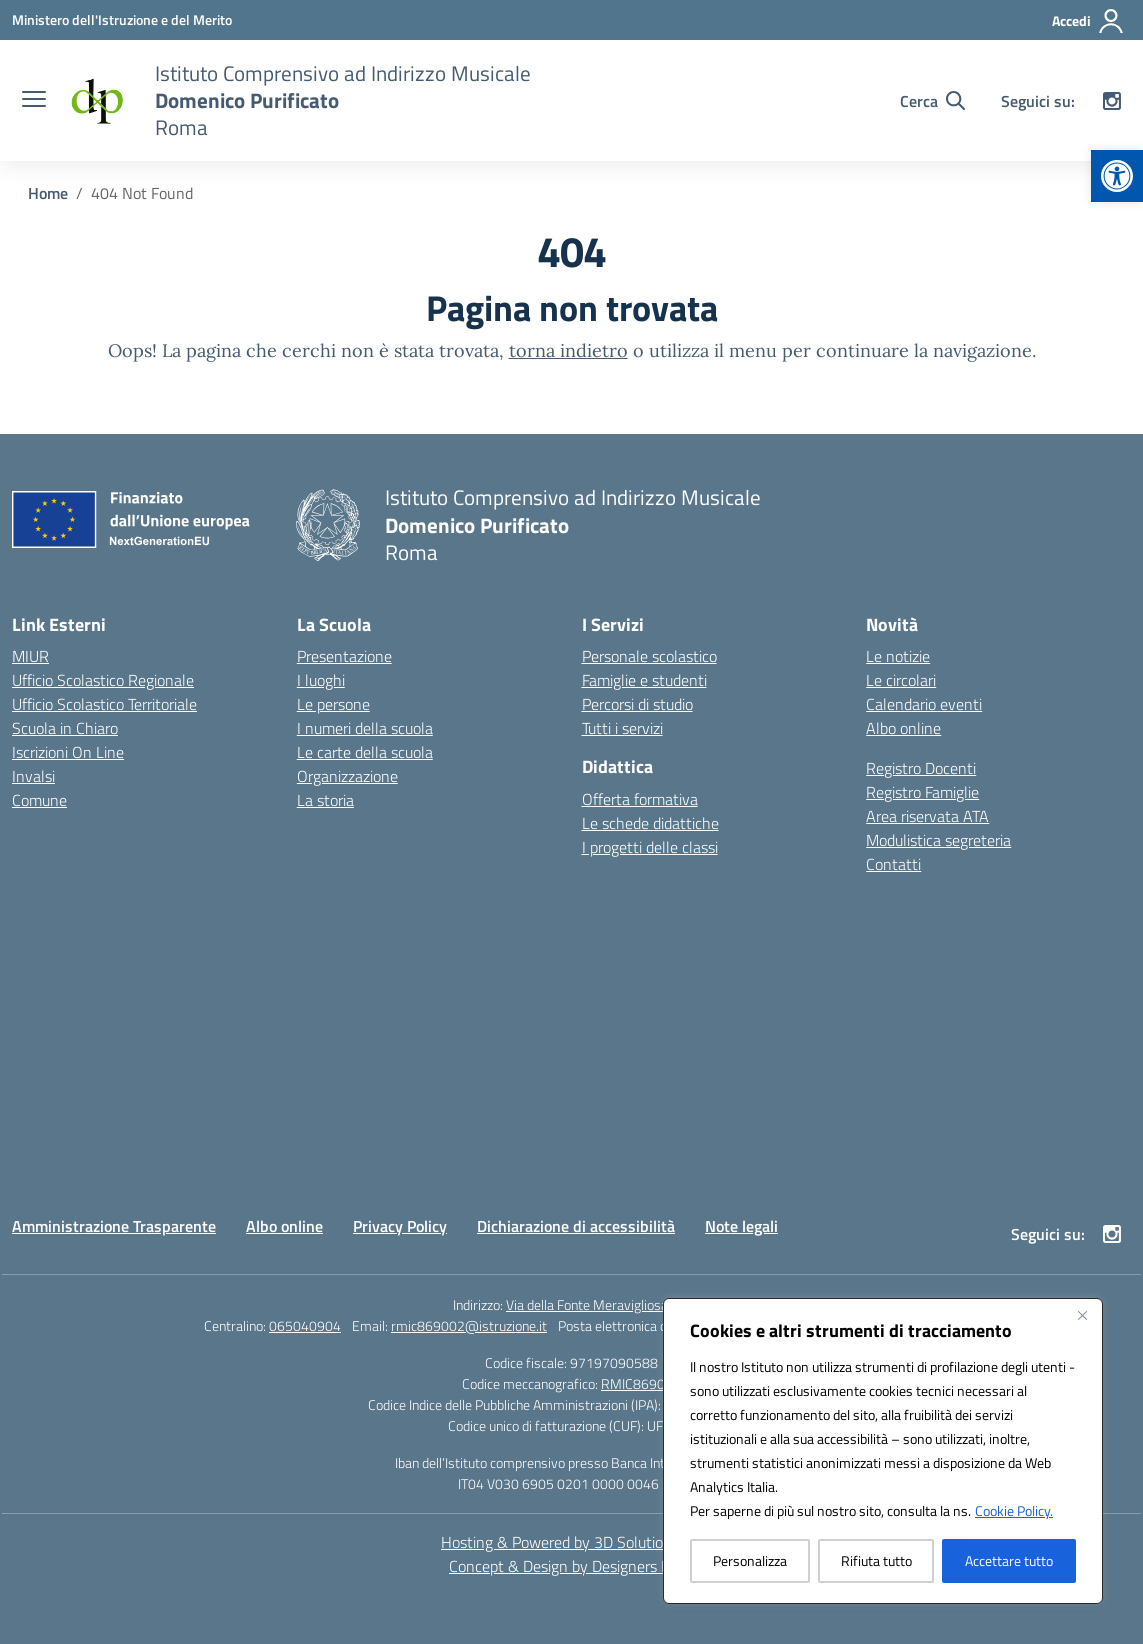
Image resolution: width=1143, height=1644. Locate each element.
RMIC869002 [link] (641, 1383)
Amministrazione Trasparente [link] (114, 1226)
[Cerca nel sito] (932, 101)
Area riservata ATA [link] (927, 816)
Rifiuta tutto (876, 1560)
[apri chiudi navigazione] (34, 101)
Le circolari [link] (901, 680)
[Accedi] (1088, 21)
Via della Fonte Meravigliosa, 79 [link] (598, 1304)
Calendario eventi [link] (924, 704)
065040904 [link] (305, 1325)
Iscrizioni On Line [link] (68, 752)
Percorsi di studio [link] (637, 704)
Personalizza (750, 1560)
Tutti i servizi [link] (622, 728)
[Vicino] (1082, 1315)
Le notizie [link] (898, 656)
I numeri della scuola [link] (365, 728)
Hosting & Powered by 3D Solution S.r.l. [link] (571, 1542)
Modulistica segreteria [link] (938, 840)
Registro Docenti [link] (921, 768)
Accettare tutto (1009, 1560)
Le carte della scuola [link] (365, 752)
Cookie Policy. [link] (1014, 1510)
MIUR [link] (30, 656)
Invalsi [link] (33, 776)
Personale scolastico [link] (649, 656)
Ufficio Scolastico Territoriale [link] (104, 704)
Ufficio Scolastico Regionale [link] (103, 680)
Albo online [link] (903, 728)
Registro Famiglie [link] (922, 792)
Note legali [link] (741, 1226)
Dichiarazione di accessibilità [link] (576, 1226)
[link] (1117, 176)
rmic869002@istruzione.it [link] (469, 1325)
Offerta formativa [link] (640, 799)
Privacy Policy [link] (400, 1226)
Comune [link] (39, 800)
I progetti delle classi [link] (650, 847)
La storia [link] (325, 800)
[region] (883, 1451)
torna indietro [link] (568, 350)
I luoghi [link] (321, 680)
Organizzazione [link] (347, 776)
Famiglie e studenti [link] (644, 680)
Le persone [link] (333, 704)
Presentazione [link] (344, 656)
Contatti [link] (893, 864)
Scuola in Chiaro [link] (65, 728)
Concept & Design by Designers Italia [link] (571, 1566)
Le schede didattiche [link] (650, 823)
